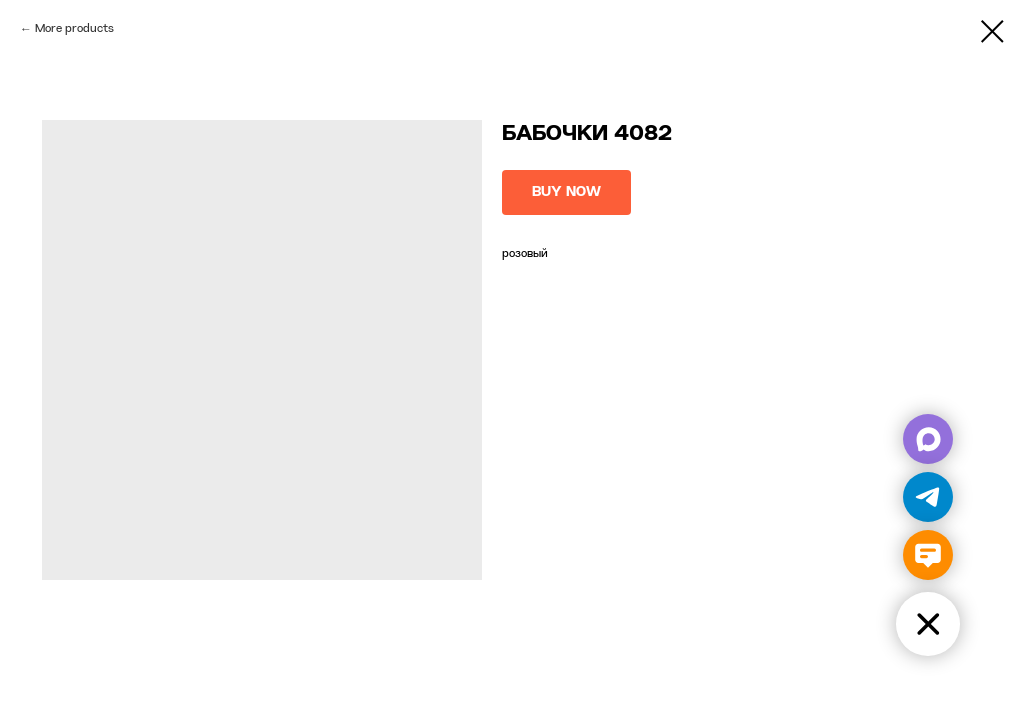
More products (74, 29)
